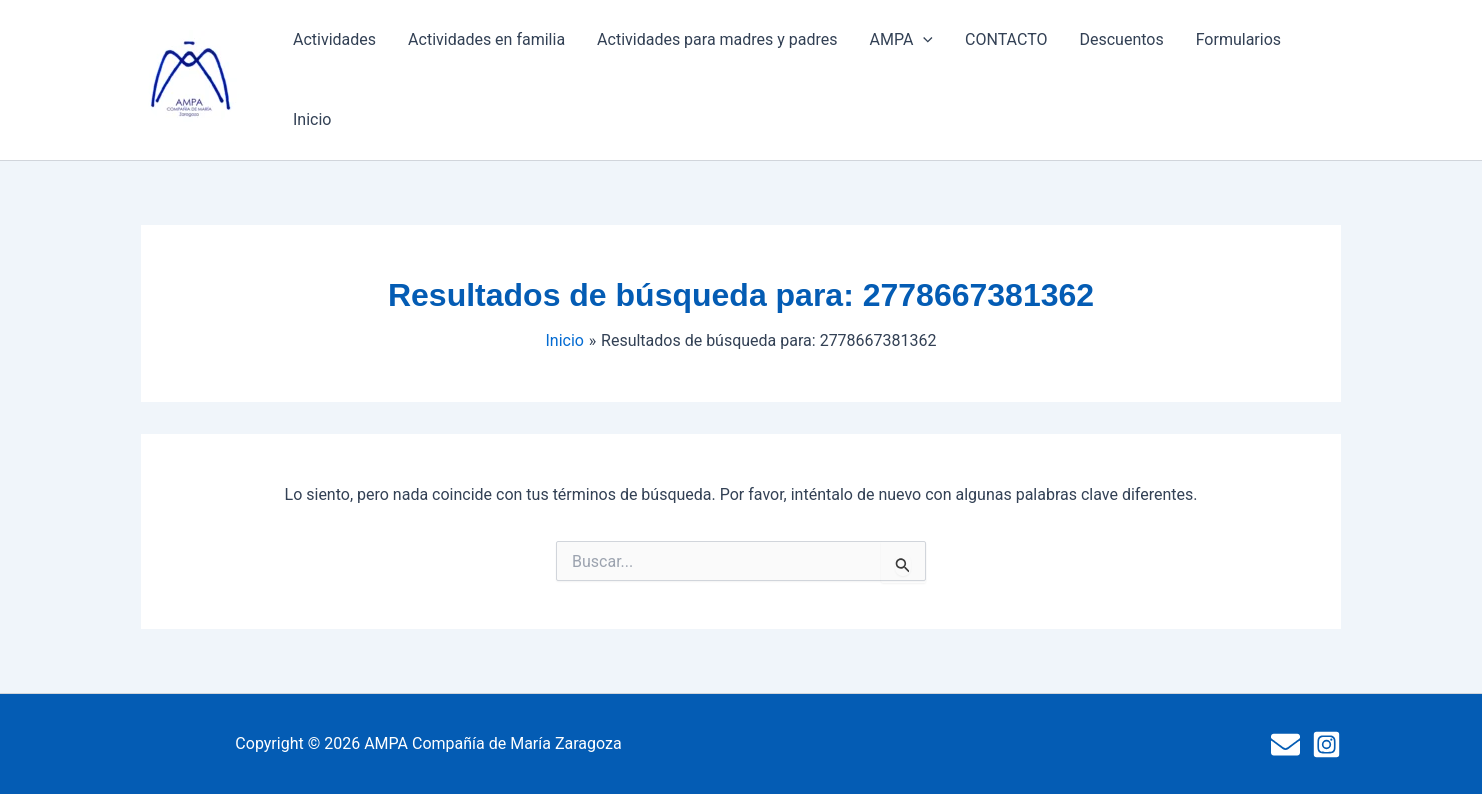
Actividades (334, 39)
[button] (923, 40)
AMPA (901, 40)
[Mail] (1285, 744)
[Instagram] (1326, 744)
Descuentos (1121, 39)
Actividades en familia (486, 39)
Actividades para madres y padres (717, 39)
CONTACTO (1006, 39)
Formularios (1238, 39)
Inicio (312, 119)
